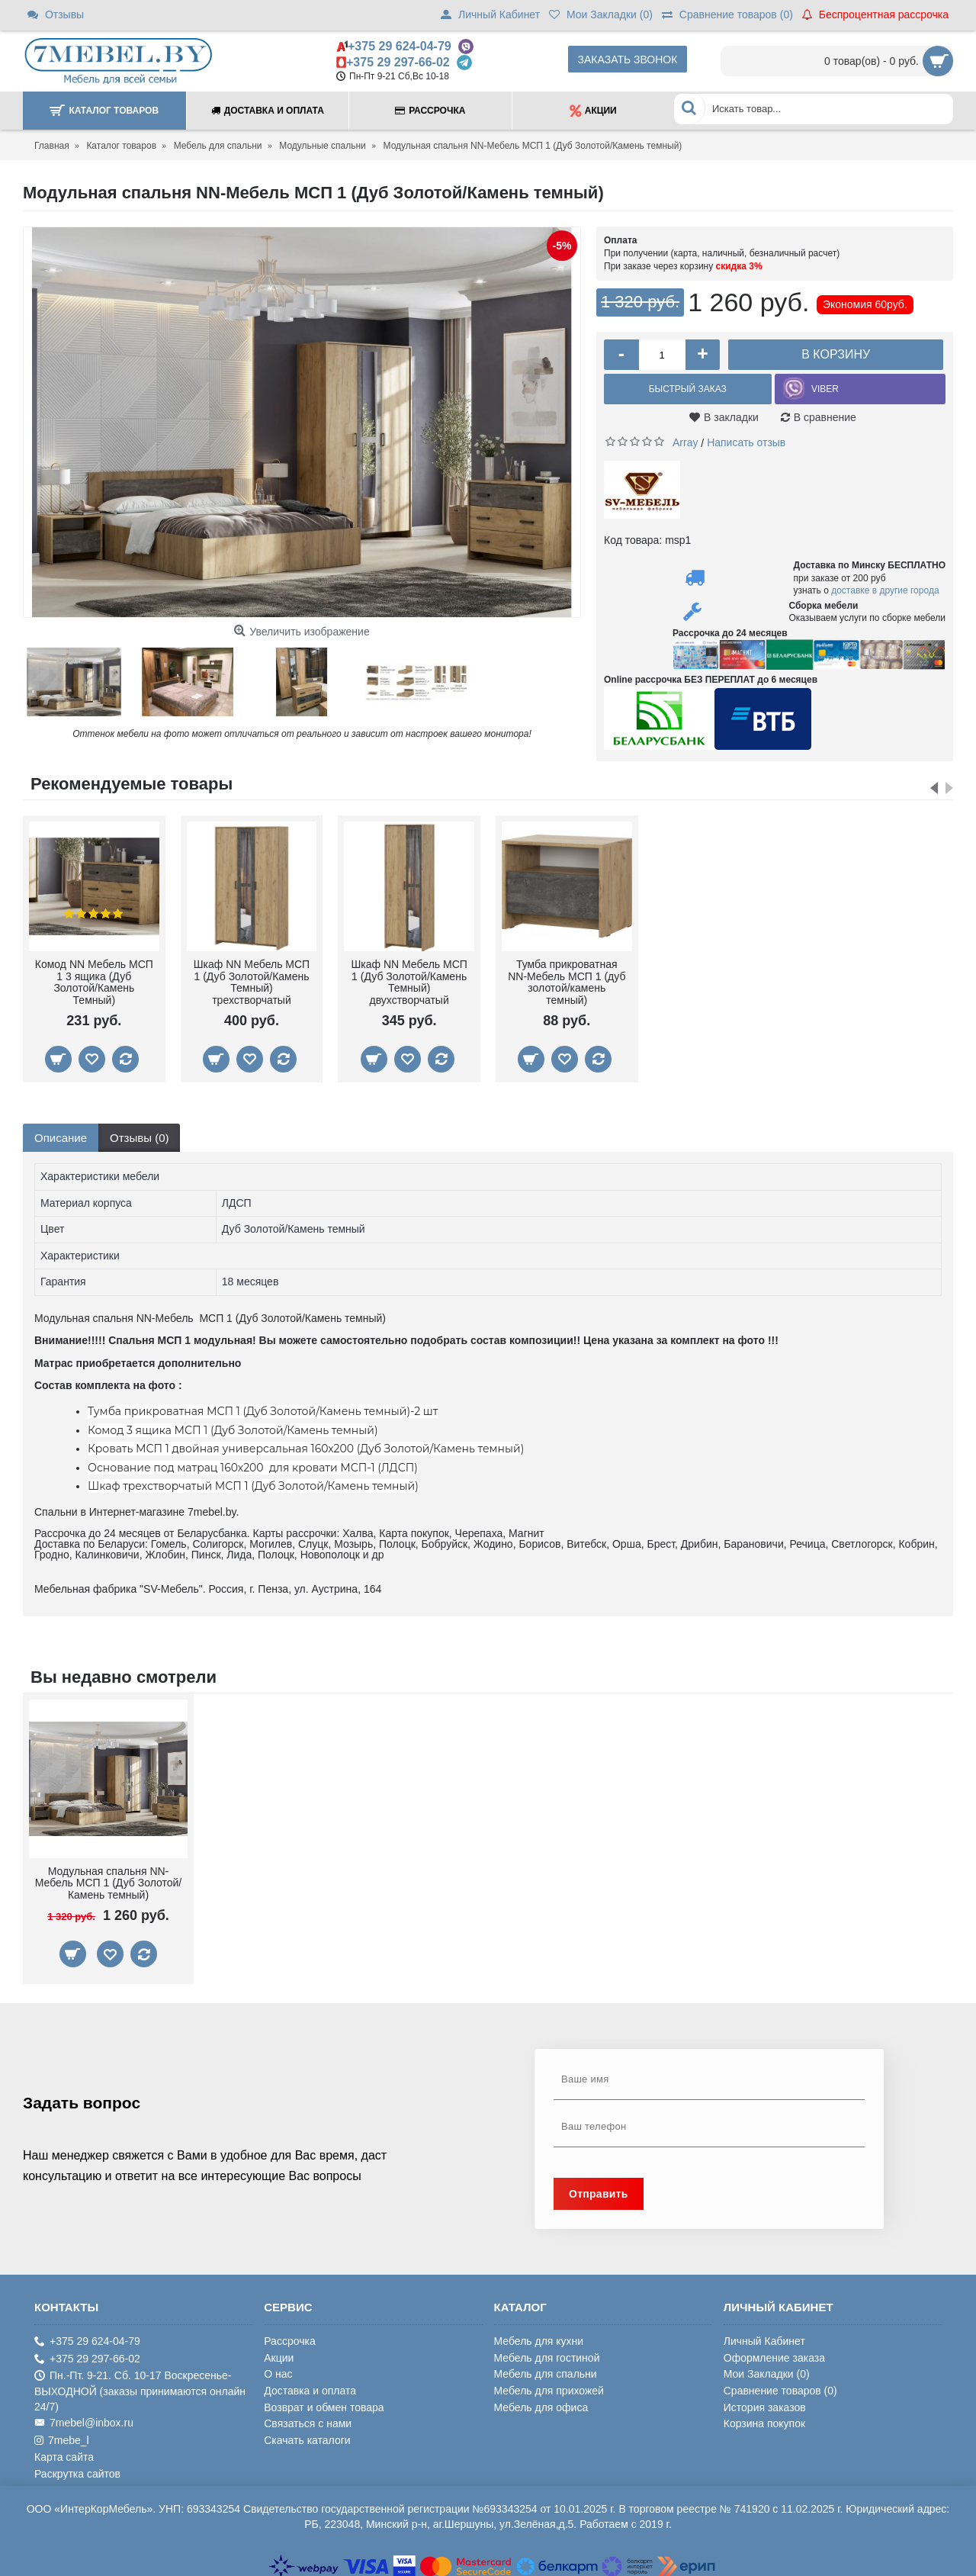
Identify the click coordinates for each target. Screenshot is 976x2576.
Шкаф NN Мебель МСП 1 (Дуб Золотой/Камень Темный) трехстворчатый (252, 978)
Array (685, 438)
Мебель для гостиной (547, 2353)
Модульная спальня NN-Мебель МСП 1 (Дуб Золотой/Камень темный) (108, 1878)
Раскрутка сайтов (77, 2469)
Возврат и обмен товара (324, 2403)
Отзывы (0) (139, 1133)
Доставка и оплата (310, 2386)
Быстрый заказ (688, 389)
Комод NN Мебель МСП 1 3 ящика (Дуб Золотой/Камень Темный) (94, 978)
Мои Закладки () (767, 2370)
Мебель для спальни (545, 2370)
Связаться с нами (308, 2419)
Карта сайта (64, 2453)
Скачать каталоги (307, 2436)
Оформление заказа (774, 2353)
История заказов (765, 2403)
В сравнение (825, 417)
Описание (60, 1133)
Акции (279, 2353)
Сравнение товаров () (780, 2386)
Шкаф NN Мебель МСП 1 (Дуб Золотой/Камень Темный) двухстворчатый (409, 978)
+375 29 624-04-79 (399, 46)
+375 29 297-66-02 (398, 62)
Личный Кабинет (764, 2336)
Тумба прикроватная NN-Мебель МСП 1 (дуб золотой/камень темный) (566, 978)
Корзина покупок (764, 2419)
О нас (278, 2370)
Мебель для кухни (539, 2336)
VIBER (825, 389)
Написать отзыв (746, 438)
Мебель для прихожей (549, 2386)
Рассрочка (289, 2336)
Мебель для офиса (541, 2403)
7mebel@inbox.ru (83, 2418)
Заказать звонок (628, 59)
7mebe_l (61, 2436)
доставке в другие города (885, 586)
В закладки (731, 417)
